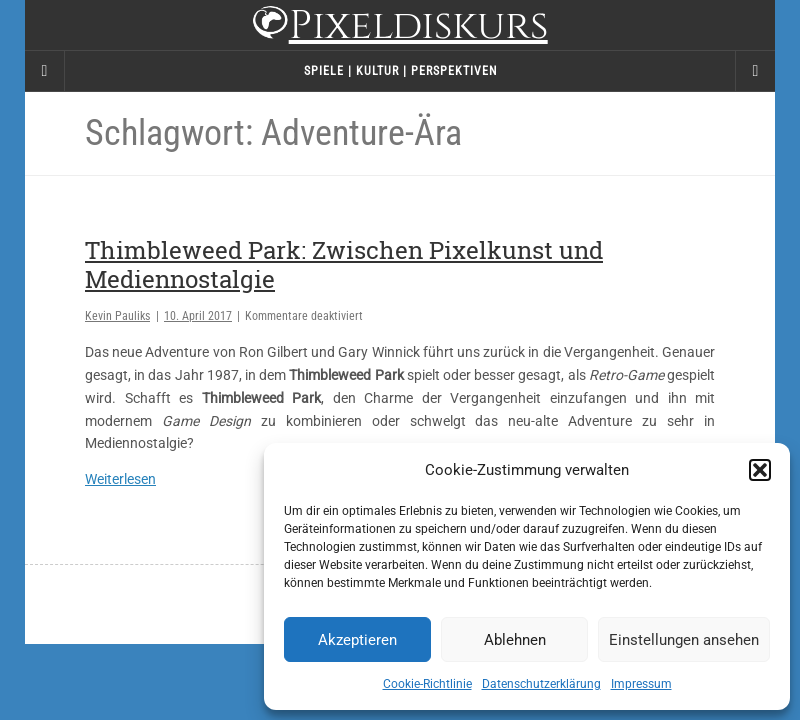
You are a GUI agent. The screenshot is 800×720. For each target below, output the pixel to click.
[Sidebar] (45, 71)
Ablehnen (515, 640)
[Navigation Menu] (755, 71)
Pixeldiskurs (399, 27)
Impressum (641, 684)
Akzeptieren (357, 640)
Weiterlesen (120, 479)
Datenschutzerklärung (541, 684)
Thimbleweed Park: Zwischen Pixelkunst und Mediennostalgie (344, 264)
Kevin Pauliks (117, 316)
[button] (760, 470)
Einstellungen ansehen (684, 640)
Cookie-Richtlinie (427, 684)
